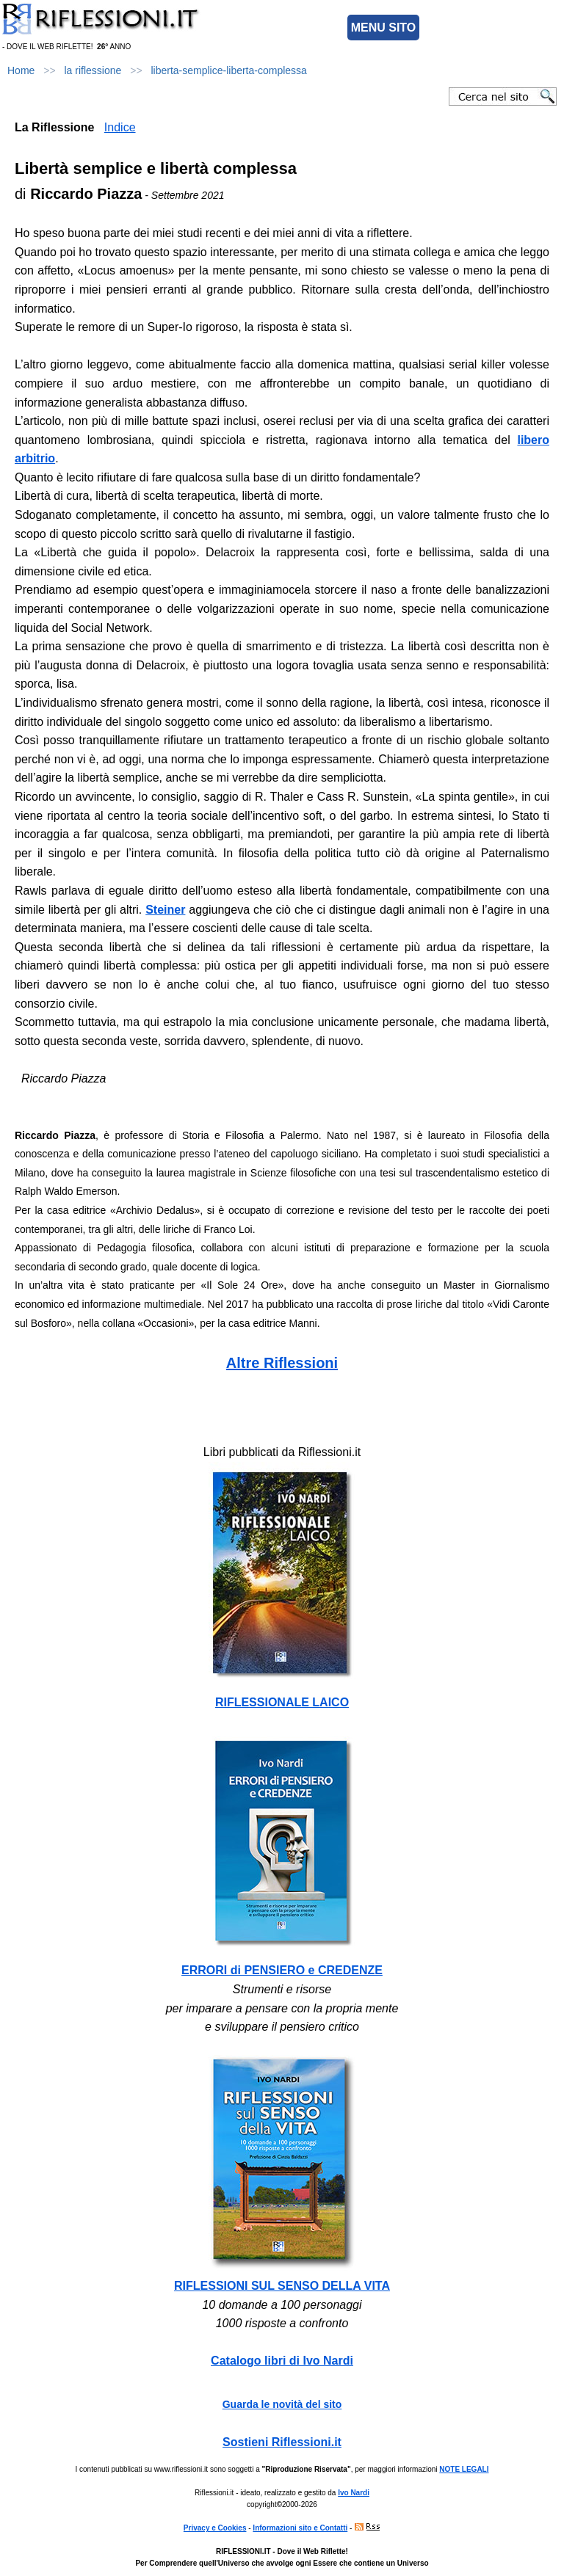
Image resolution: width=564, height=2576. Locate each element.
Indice (120, 127)
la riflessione (93, 70)
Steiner (165, 909)
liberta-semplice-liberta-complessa (228, 70)
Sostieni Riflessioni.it (282, 2442)
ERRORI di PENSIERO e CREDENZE (282, 1970)
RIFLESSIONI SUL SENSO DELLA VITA (282, 2286)
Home (21, 70)
